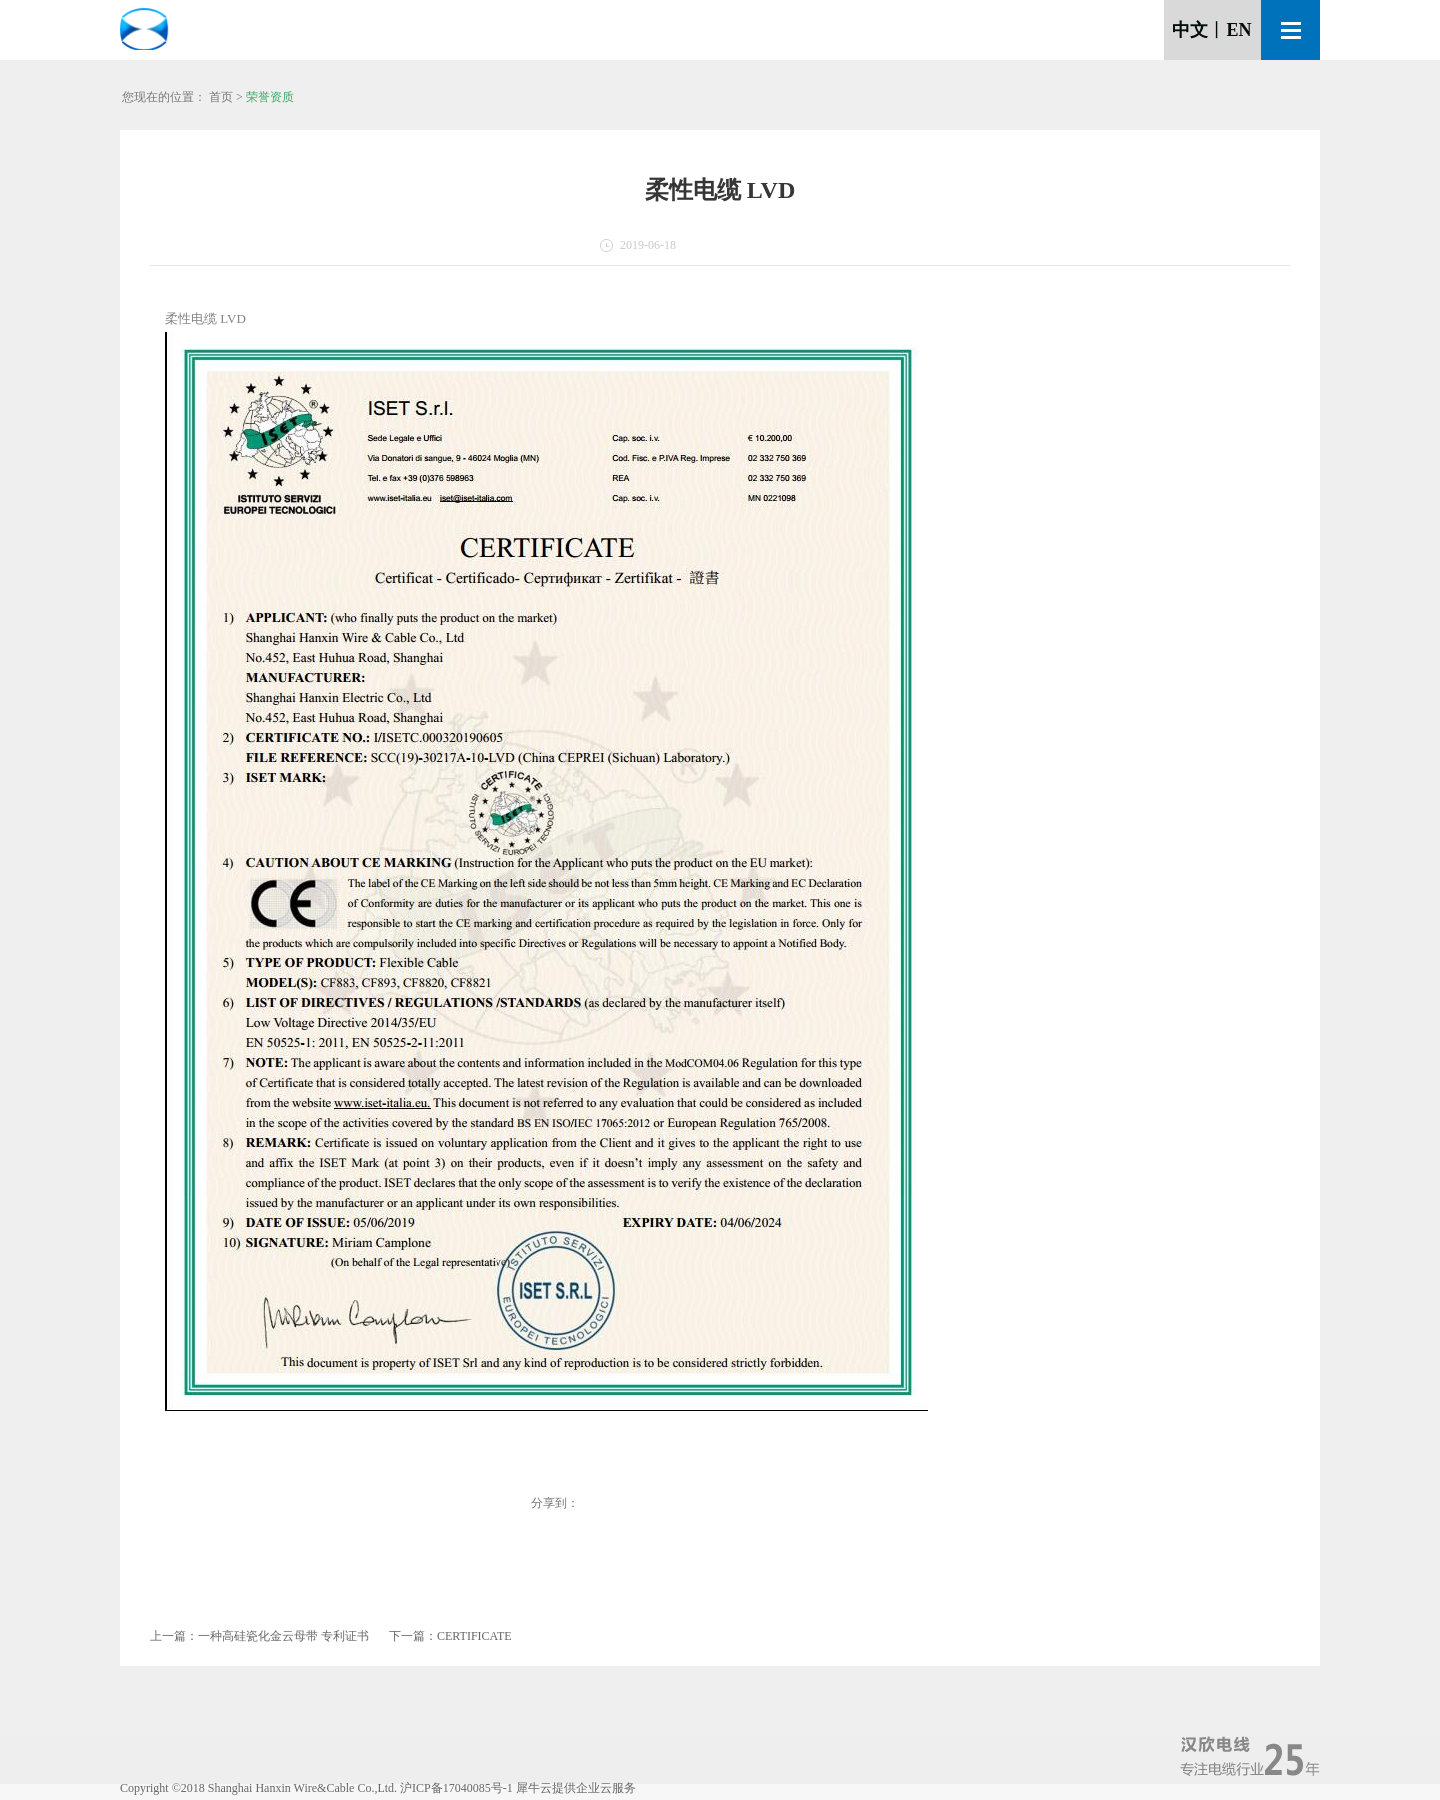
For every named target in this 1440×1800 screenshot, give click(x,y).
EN (1238, 30)
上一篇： (259, 1636)
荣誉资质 (270, 97)
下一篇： (450, 1636)
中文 (1190, 30)
